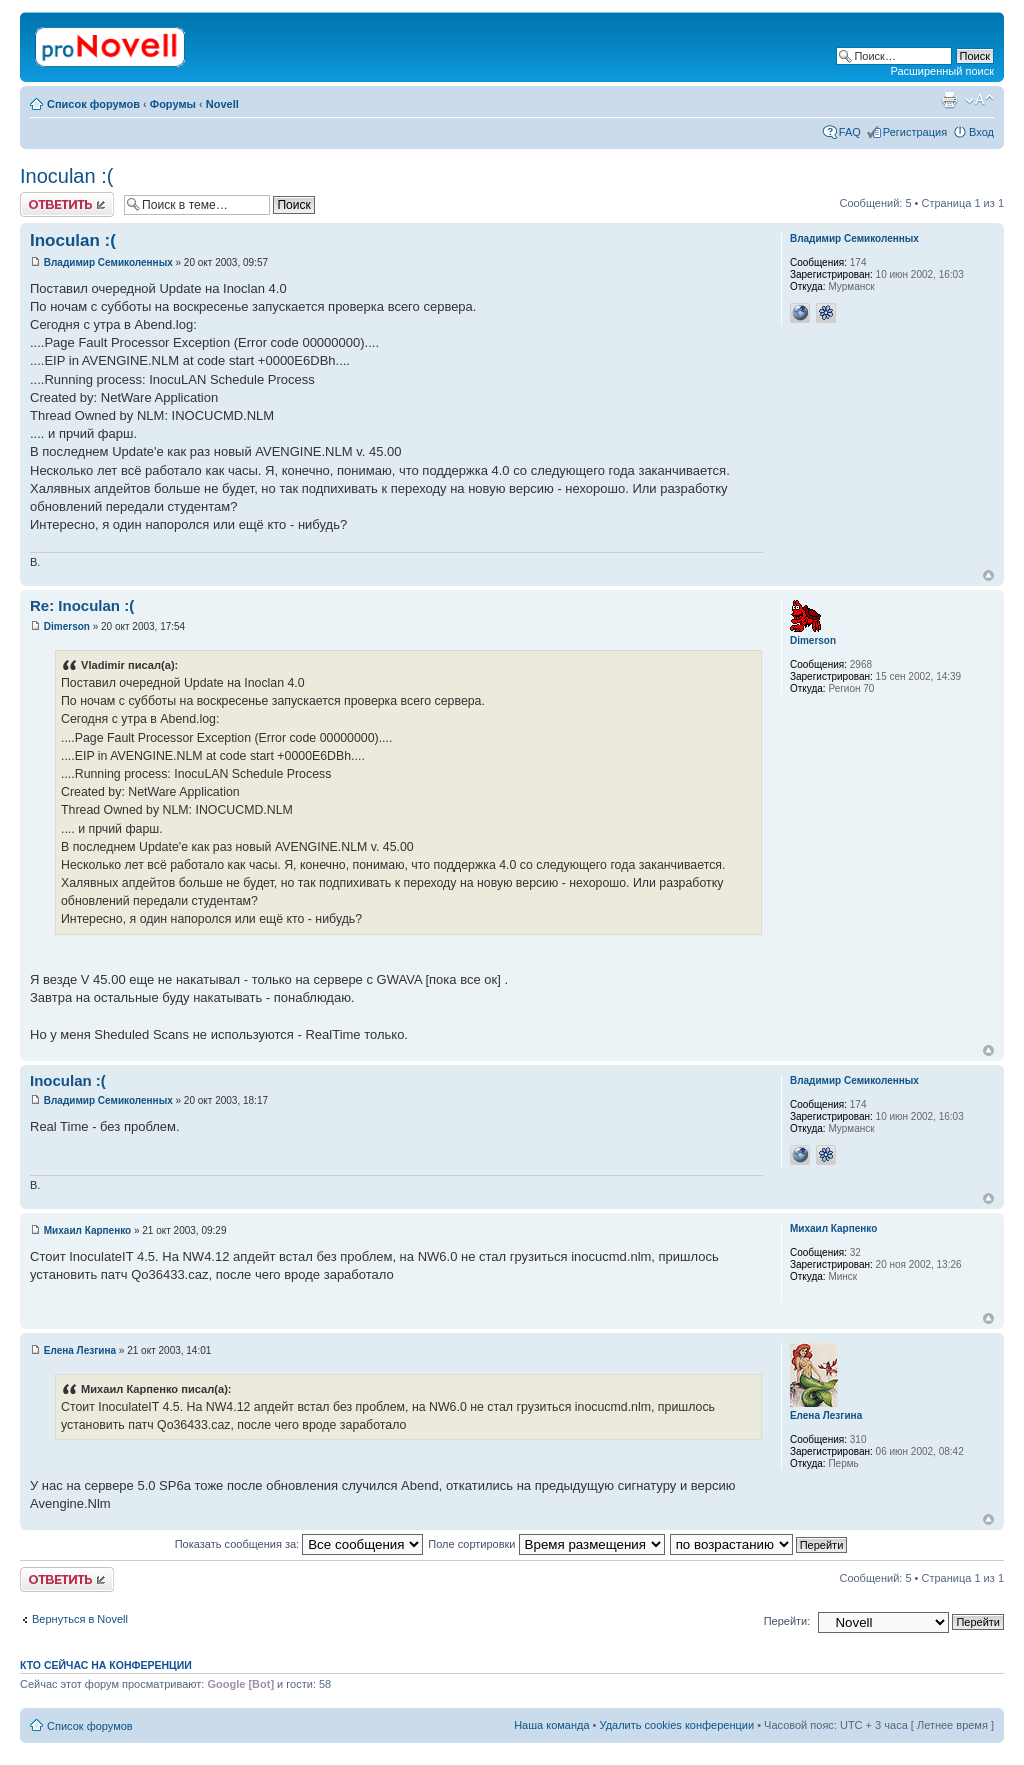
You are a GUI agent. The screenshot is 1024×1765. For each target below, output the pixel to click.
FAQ (850, 132)
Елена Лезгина (80, 1350)
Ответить (67, 204)
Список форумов (93, 104)
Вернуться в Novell (80, 1619)
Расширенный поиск (942, 71)
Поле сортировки (546, 1544)
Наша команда (551, 1725)
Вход (981, 132)
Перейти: (787, 1621)
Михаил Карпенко (87, 1230)
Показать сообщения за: (299, 1544)
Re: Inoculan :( (82, 605)
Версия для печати (949, 100)
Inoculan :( (66, 176)
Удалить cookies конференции (677, 1725)
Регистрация (915, 132)
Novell (222, 104)
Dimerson (67, 626)
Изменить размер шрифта (979, 100)
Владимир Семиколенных (108, 262)
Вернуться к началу (988, 575)
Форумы (173, 104)
